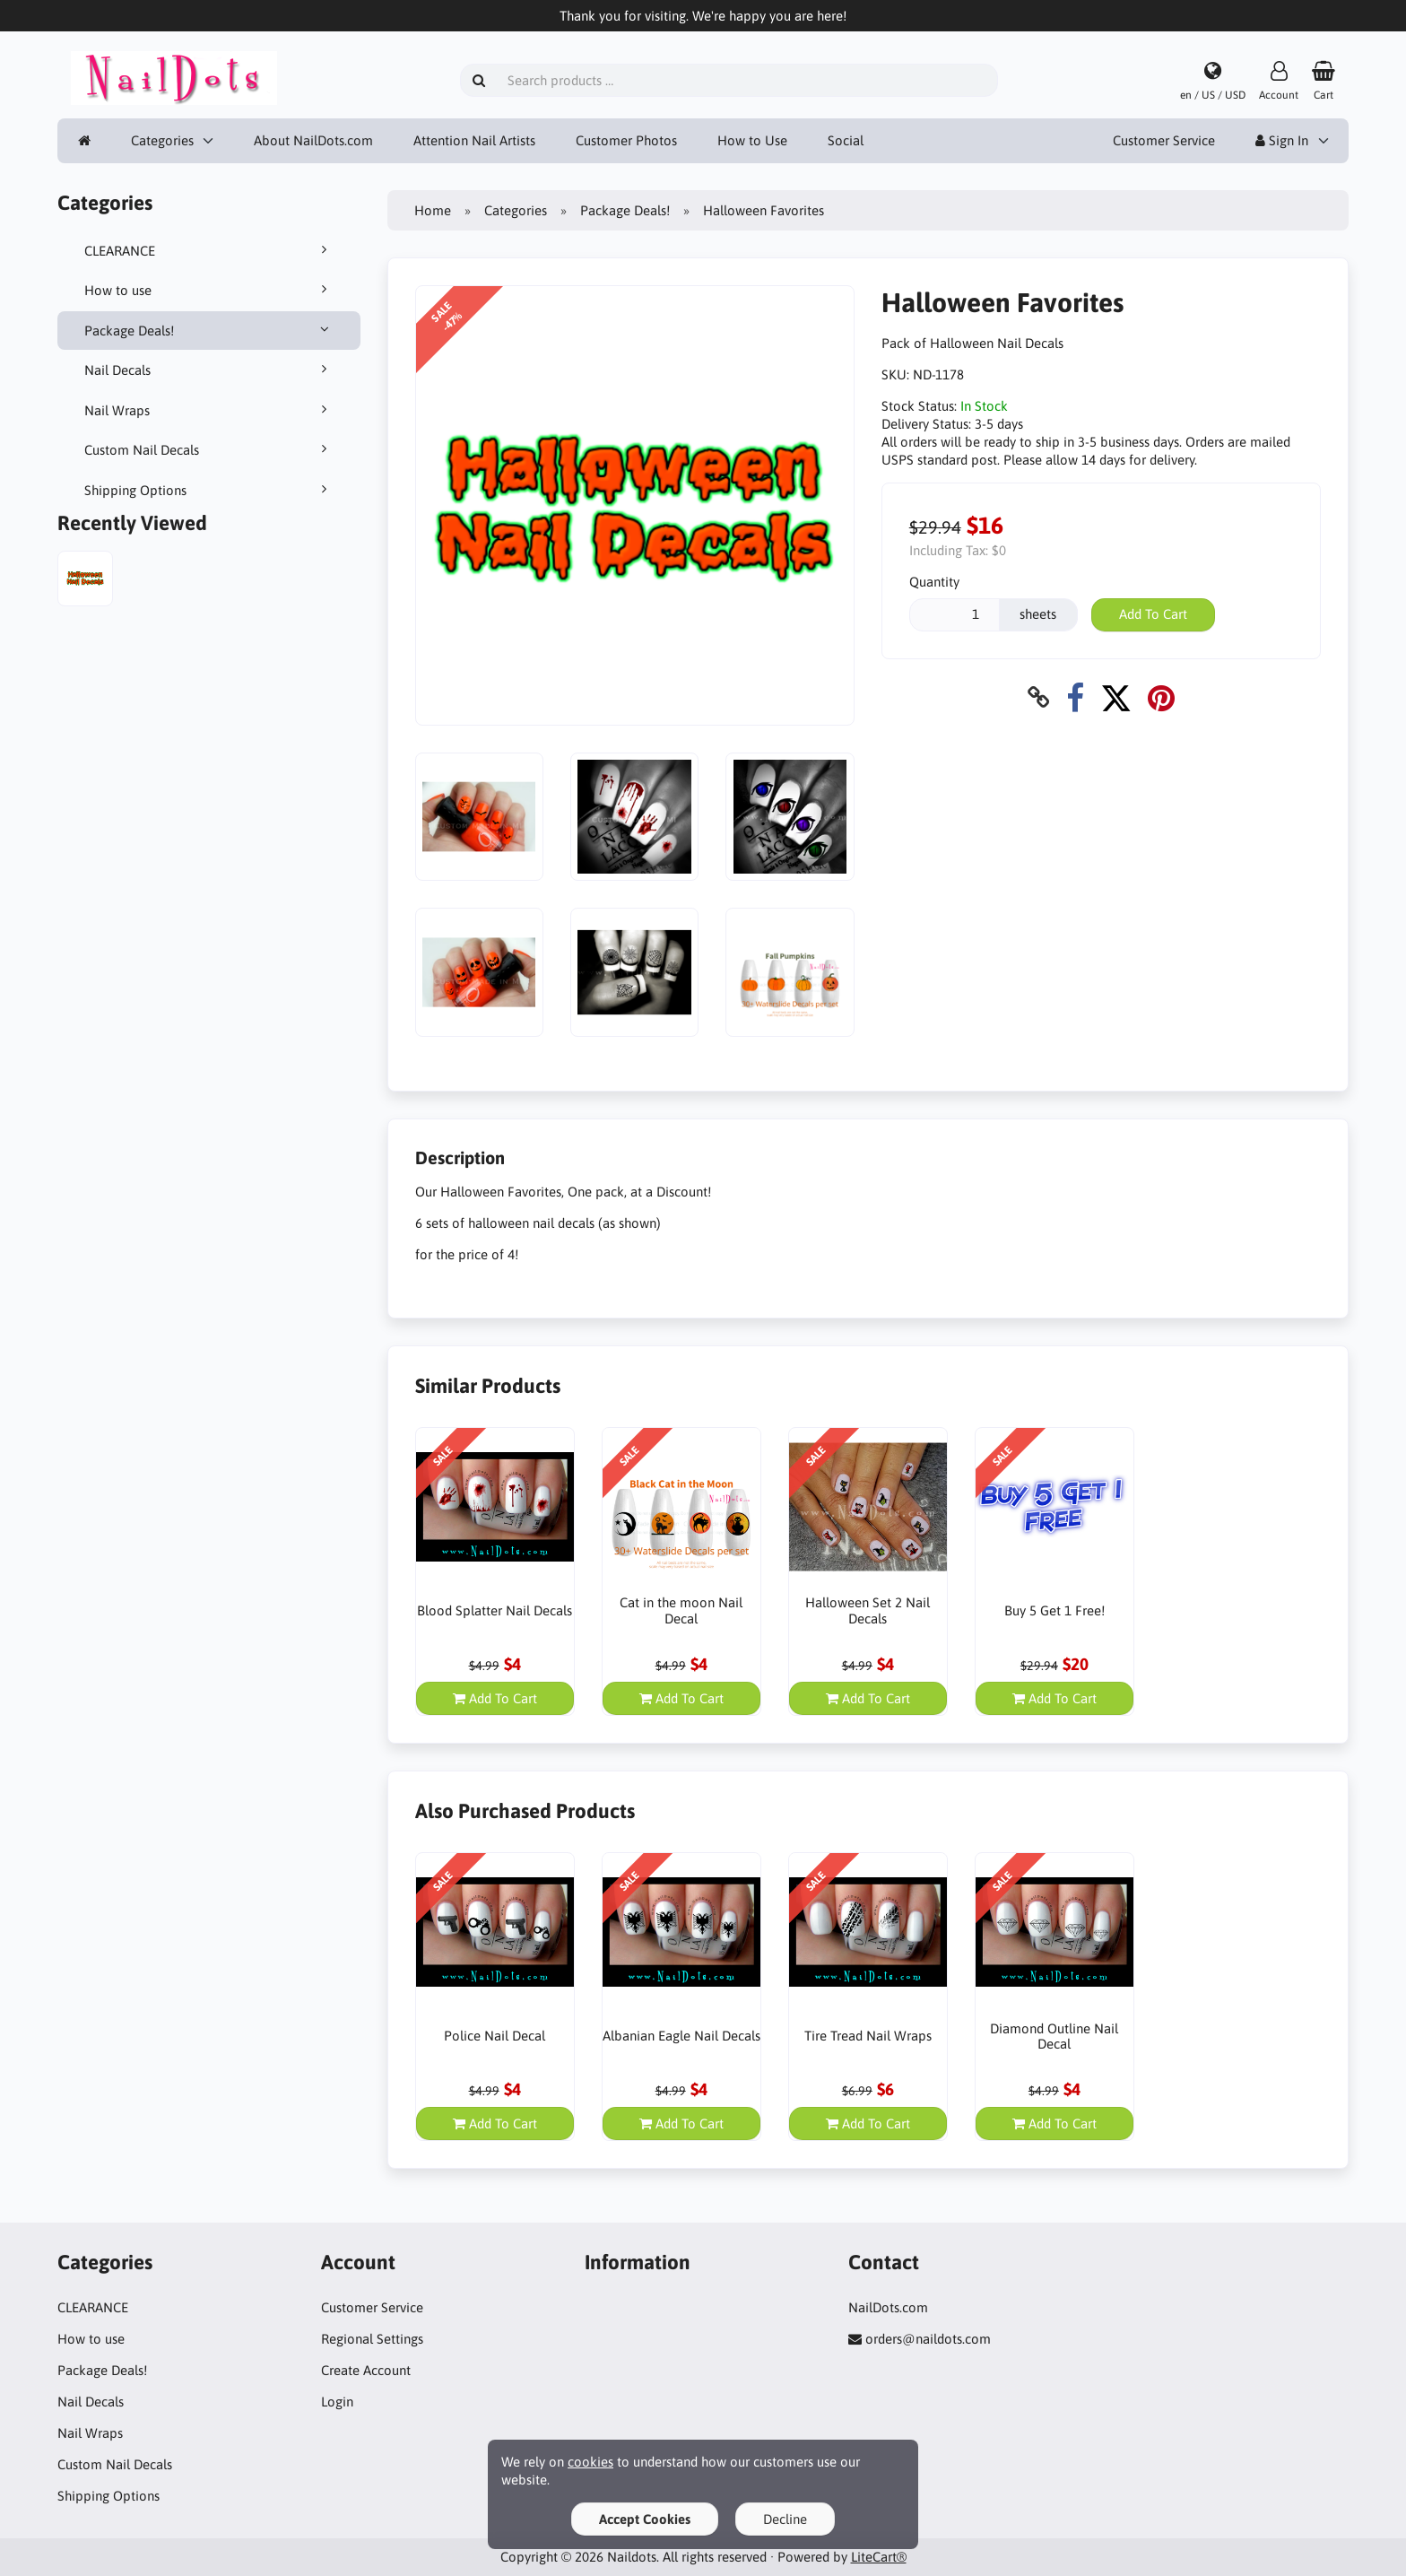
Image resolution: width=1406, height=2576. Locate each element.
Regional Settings (372, 2338)
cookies (590, 2461)
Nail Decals (209, 369)
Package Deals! (209, 330)
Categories (162, 140)
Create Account (366, 2370)
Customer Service (1164, 140)
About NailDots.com (313, 140)
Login (337, 2401)
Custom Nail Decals (209, 449)
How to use (209, 290)
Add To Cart (1153, 614)
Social (846, 140)
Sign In (1281, 140)
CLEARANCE (209, 250)
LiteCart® (879, 2556)
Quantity (934, 581)
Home (432, 210)
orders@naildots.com (928, 2338)
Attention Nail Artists (474, 140)
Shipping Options (209, 490)
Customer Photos (626, 140)
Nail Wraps (209, 410)
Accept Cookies (644, 2519)
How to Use (752, 140)
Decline (785, 2519)
